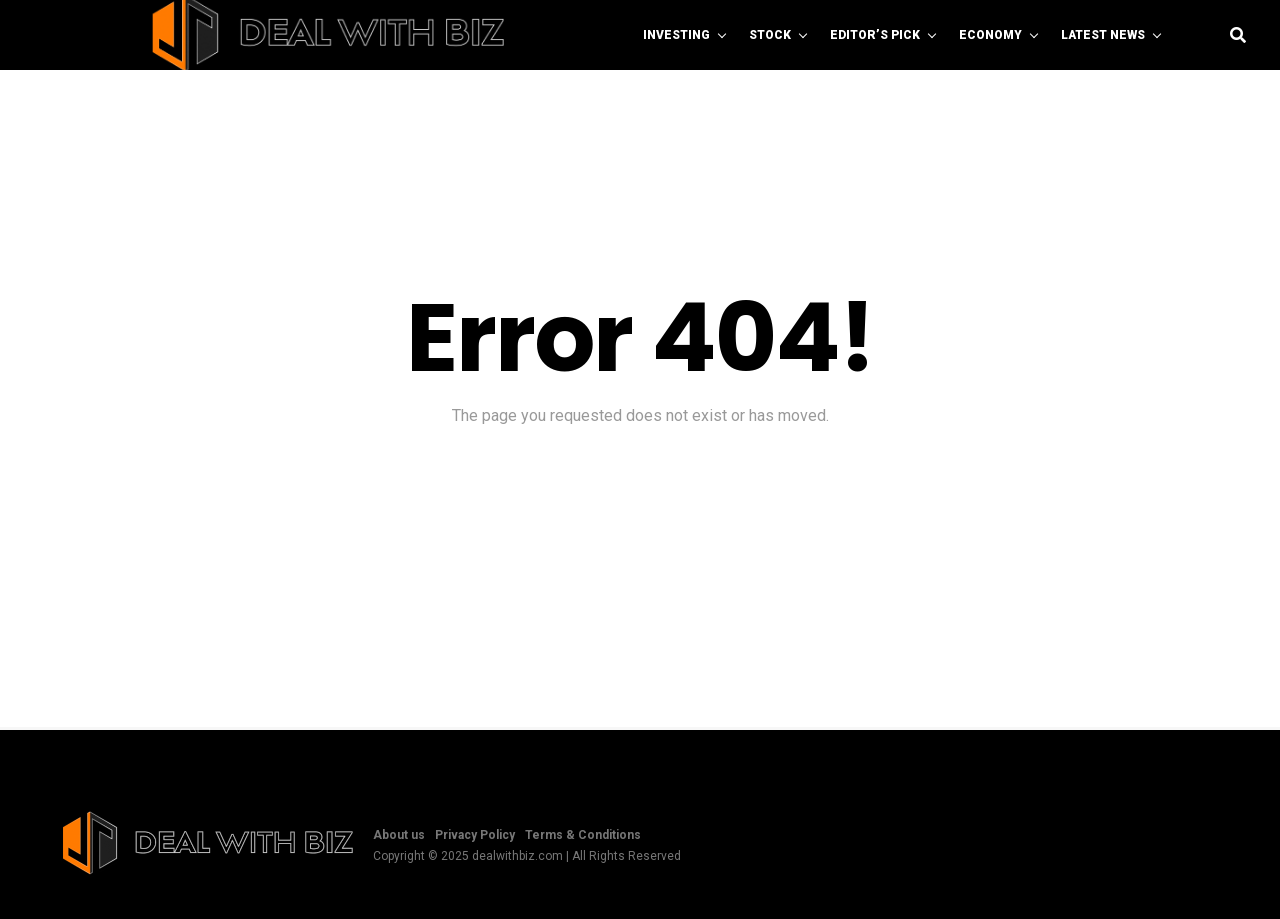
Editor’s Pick (875, 35)
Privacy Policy (475, 835)
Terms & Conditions (583, 835)
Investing (676, 35)
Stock (770, 35)
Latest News (1103, 35)
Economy (990, 35)
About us (399, 835)
